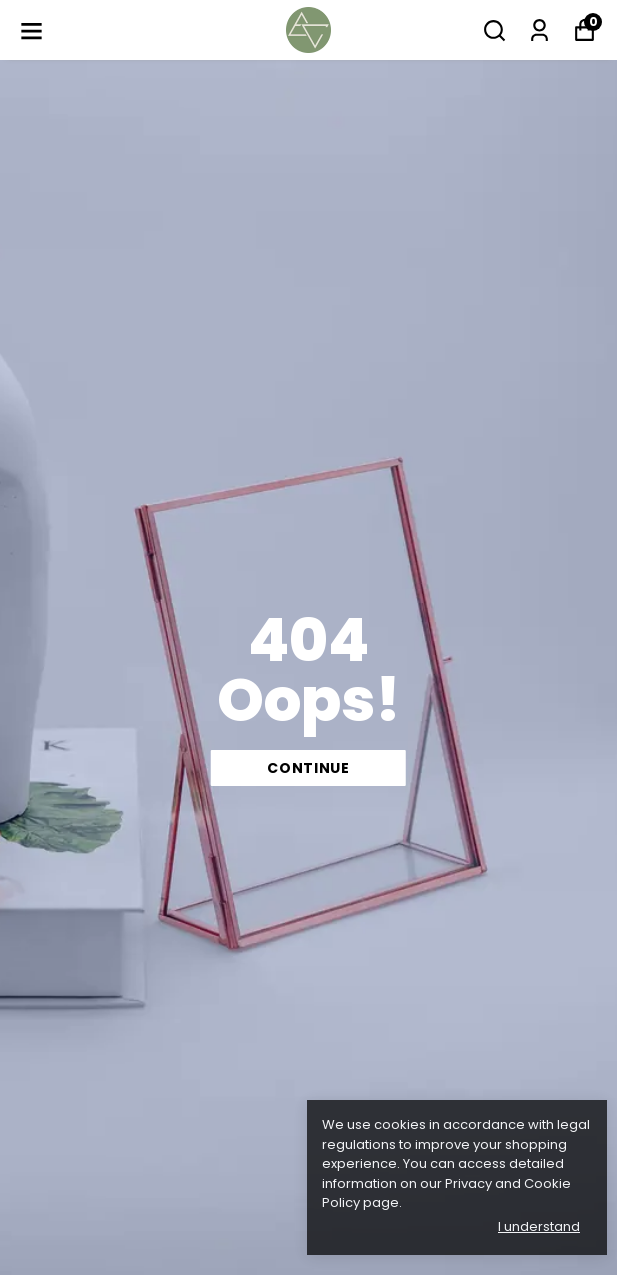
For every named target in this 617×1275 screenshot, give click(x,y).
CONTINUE (308, 768)
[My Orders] (539, 30)
